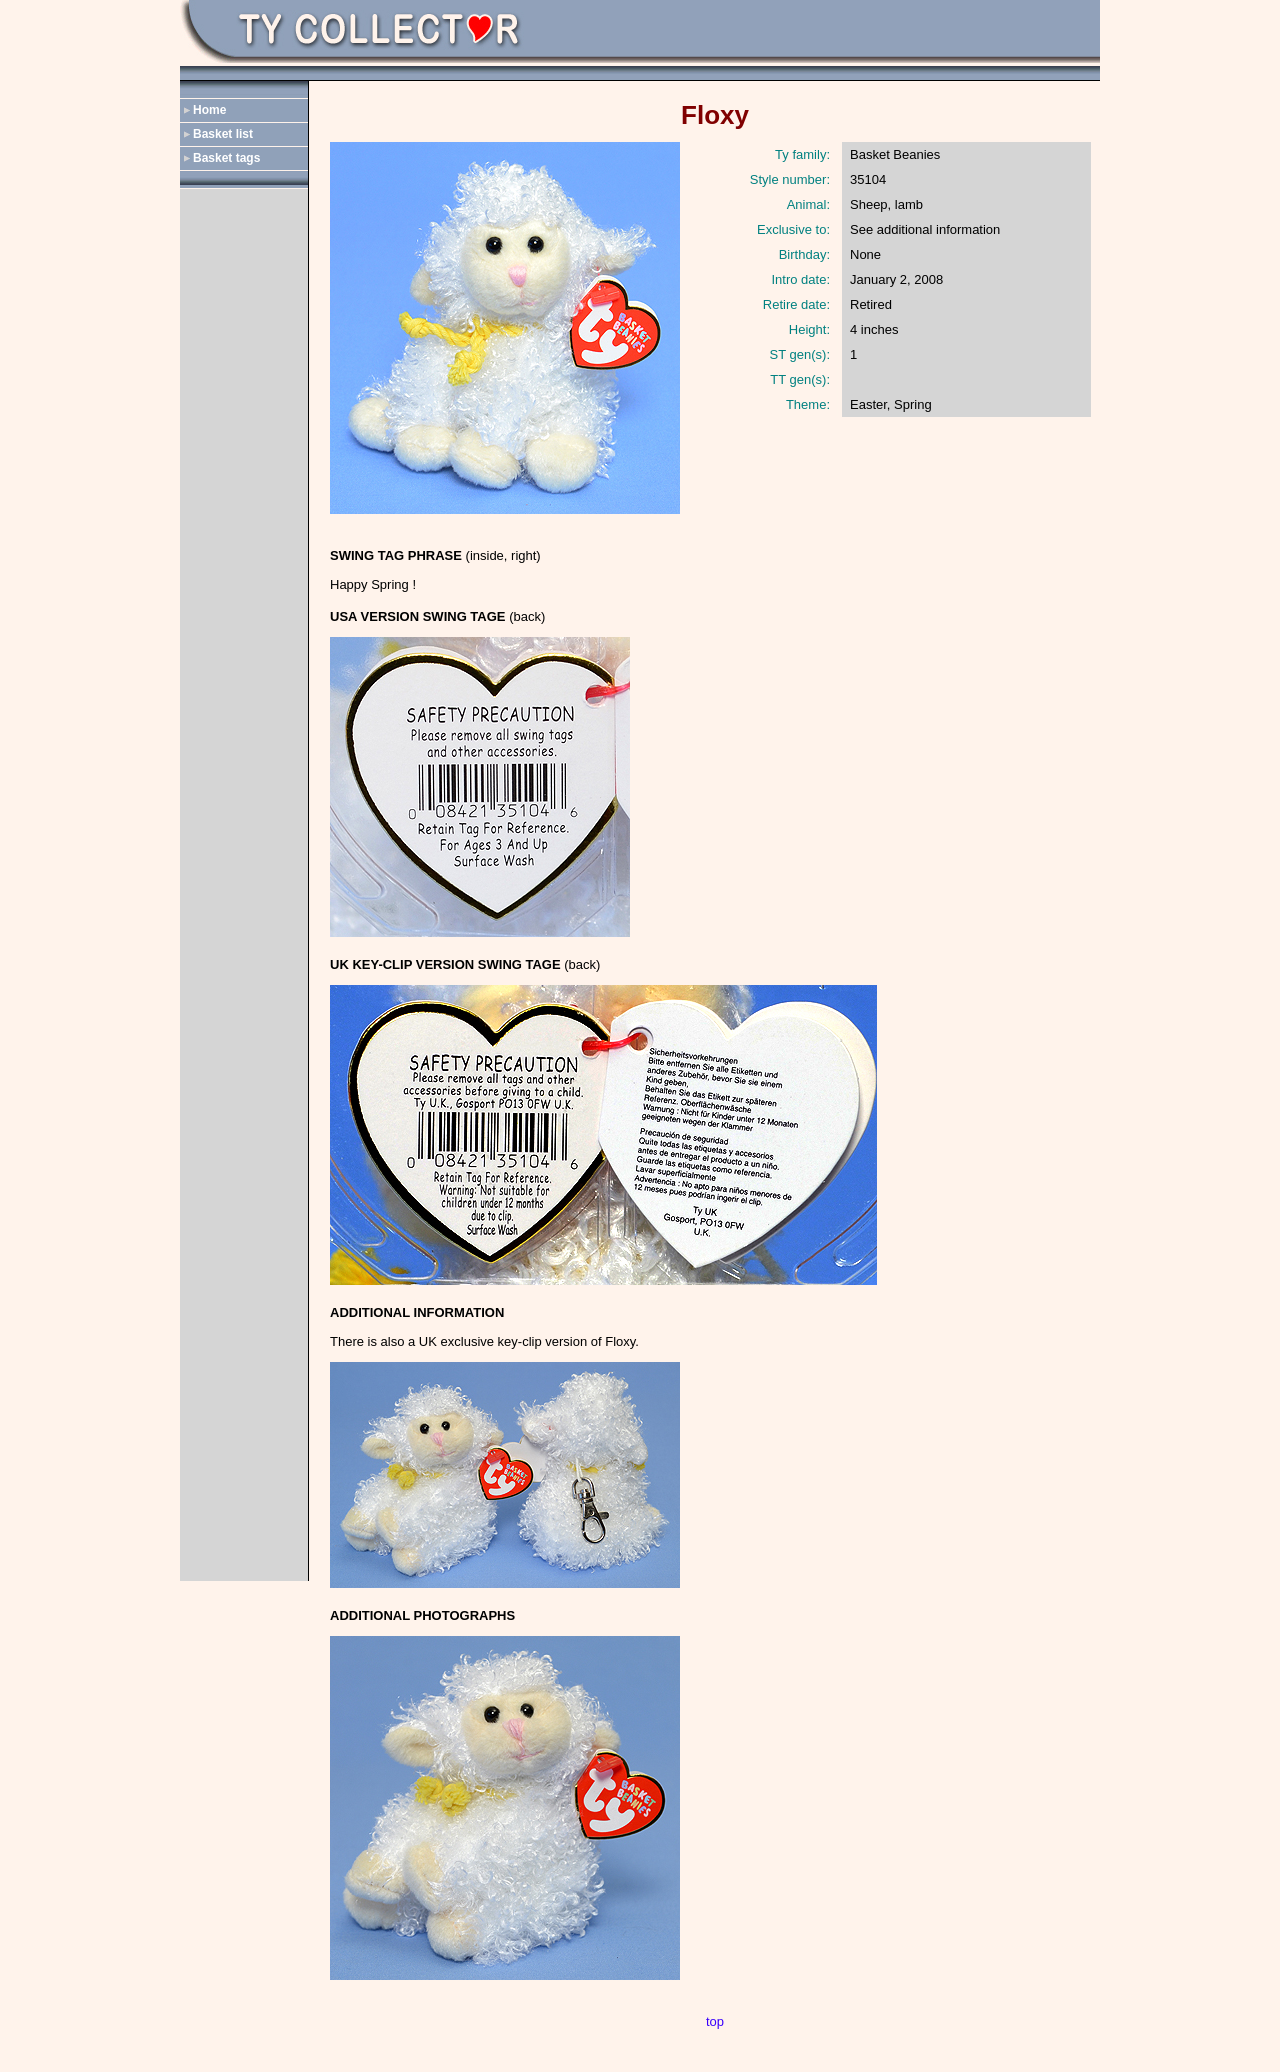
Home (209, 110)
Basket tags (226, 158)
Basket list (223, 134)
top (715, 2021)
